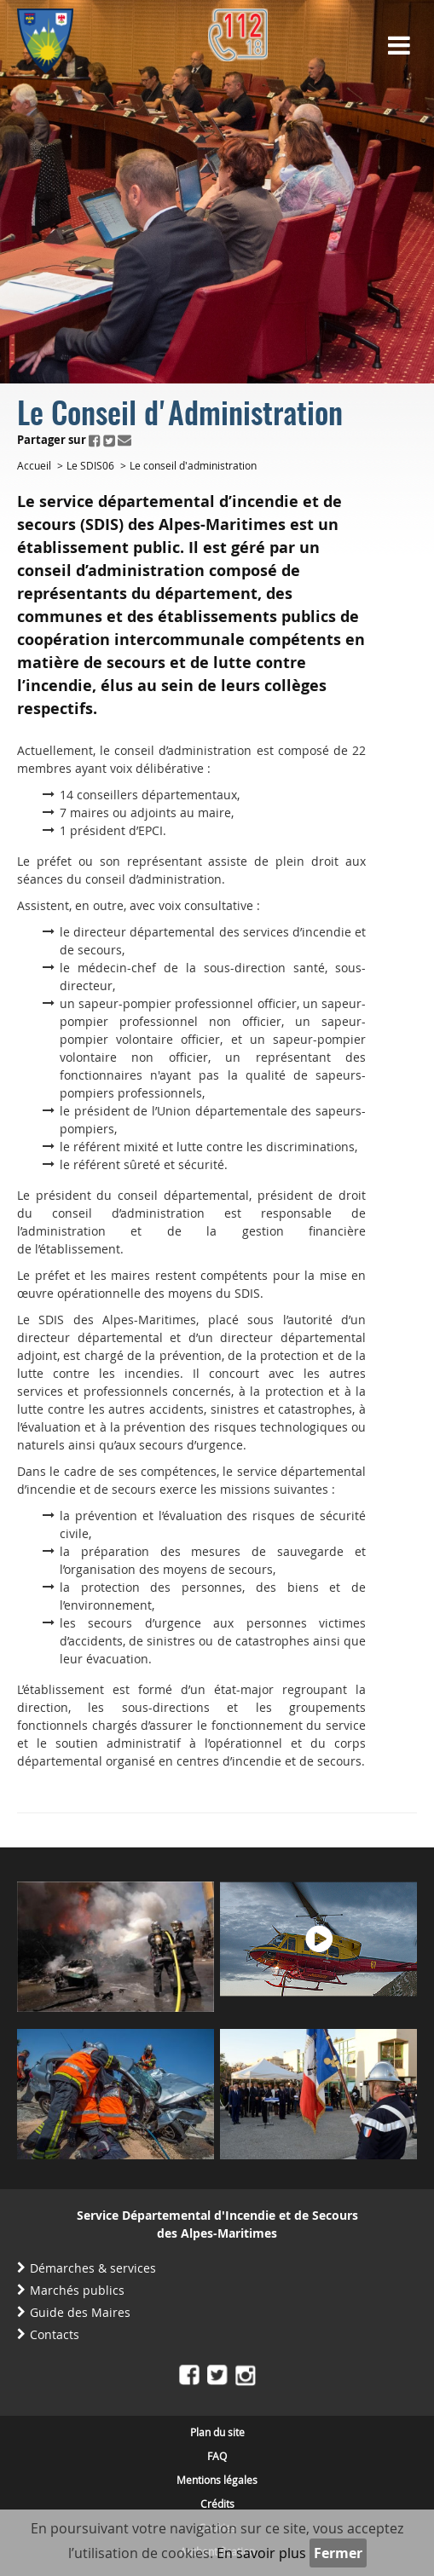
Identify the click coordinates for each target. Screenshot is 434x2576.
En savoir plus (261, 2553)
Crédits (217, 2503)
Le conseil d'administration (193, 465)
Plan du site (217, 2432)
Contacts (54, 2334)
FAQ (217, 2456)
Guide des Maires (80, 2312)
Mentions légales (217, 2480)
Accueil (34, 465)
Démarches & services (93, 2268)
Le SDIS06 (90, 465)
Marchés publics (77, 2290)
